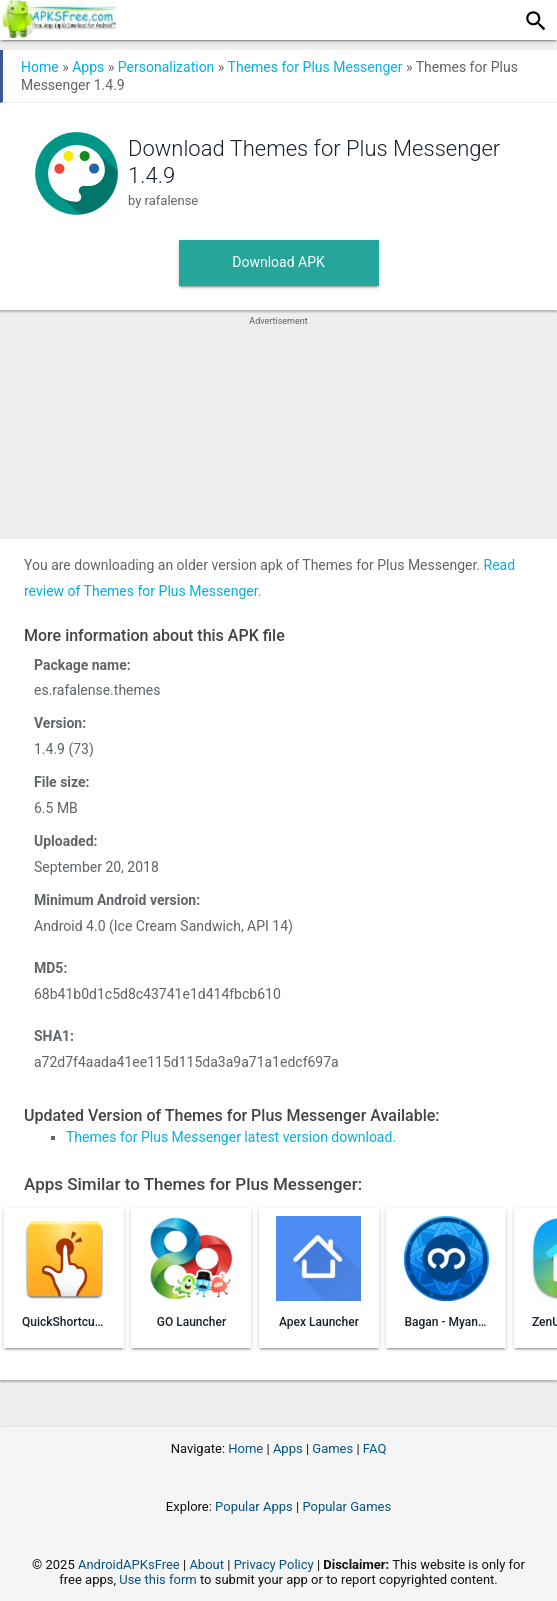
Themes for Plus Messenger (315, 67)
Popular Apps (254, 1506)
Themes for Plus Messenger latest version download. (231, 1137)
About (206, 1564)
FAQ (374, 1448)
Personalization (166, 67)
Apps (88, 67)
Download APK (278, 262)
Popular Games (346, 1506)
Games (332, 1448)
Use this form (158, 1579)
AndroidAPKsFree (129, 1564)
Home (40, 67)
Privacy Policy (274, 1564)
